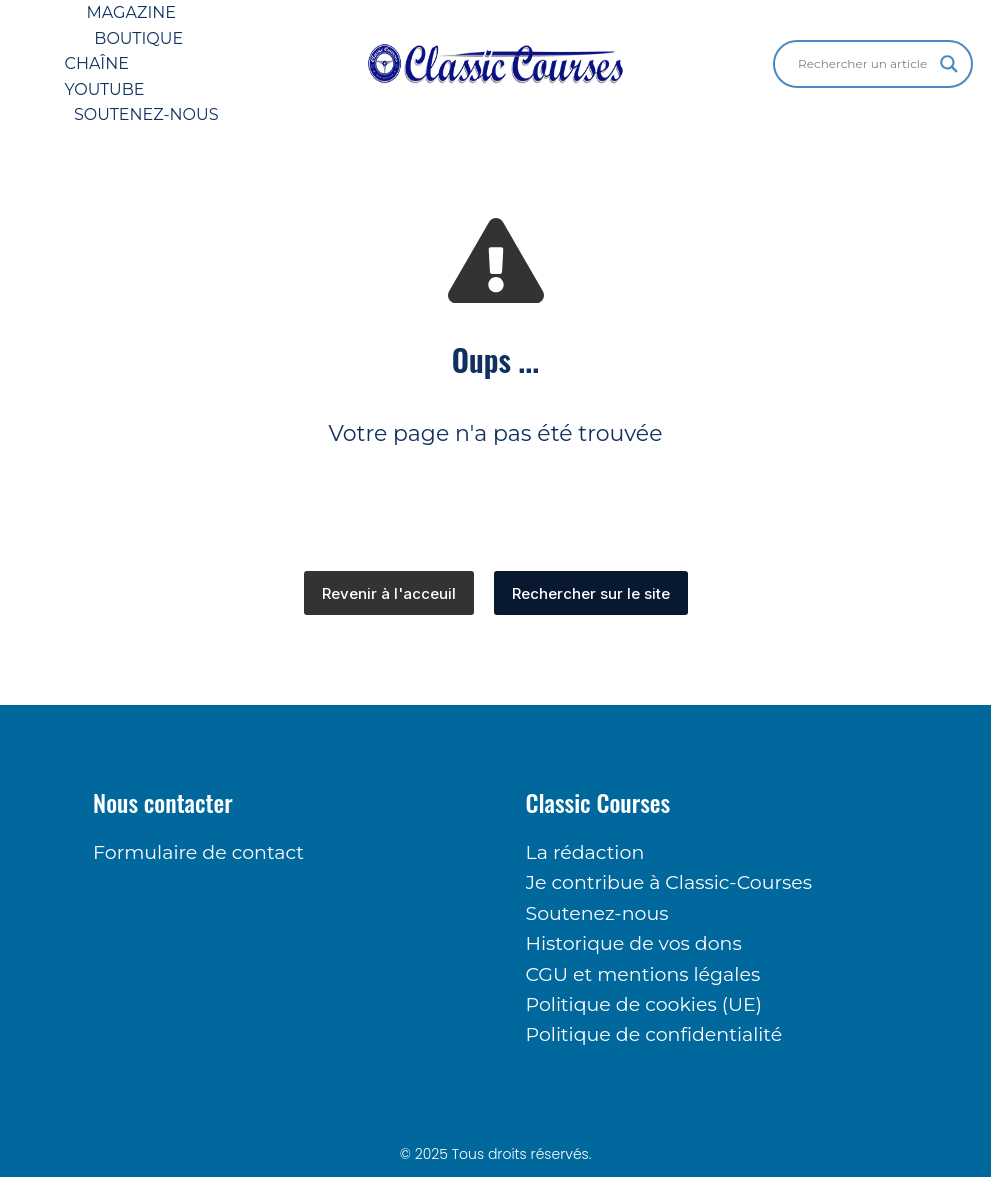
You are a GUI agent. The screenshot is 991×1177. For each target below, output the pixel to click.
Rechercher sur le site (591, 593)
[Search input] (864, 64)
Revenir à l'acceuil (389, 593)
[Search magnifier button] (949, 64)
